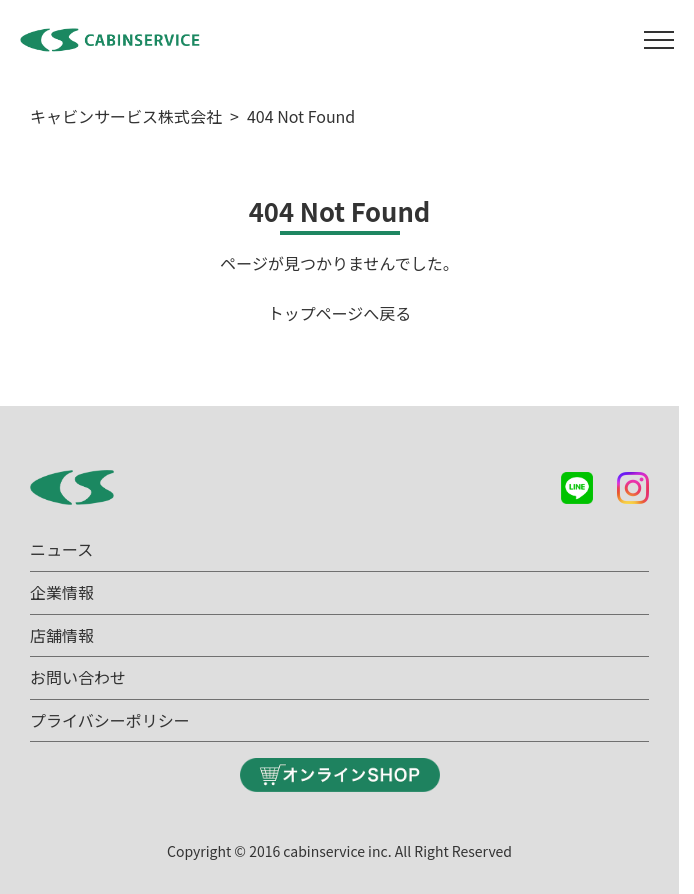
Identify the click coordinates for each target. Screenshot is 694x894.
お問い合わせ (78, 677)
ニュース (61, 549)
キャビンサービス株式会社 (126, 116)
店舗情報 (62, 635)
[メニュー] (659, 40)
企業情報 (62, 592)
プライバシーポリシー (110, 720)
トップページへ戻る (340, 313)
